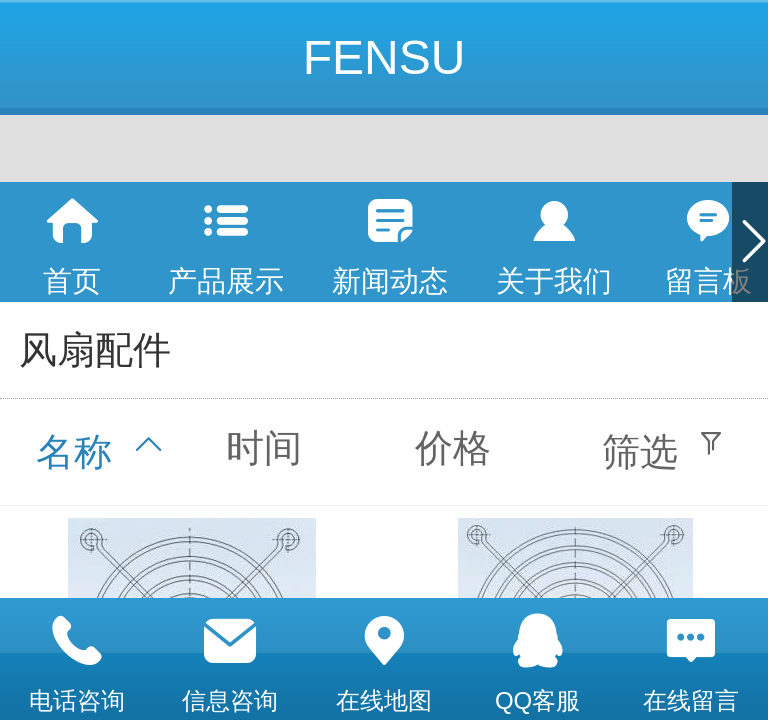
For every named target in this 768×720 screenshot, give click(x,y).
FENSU (384, 57)
